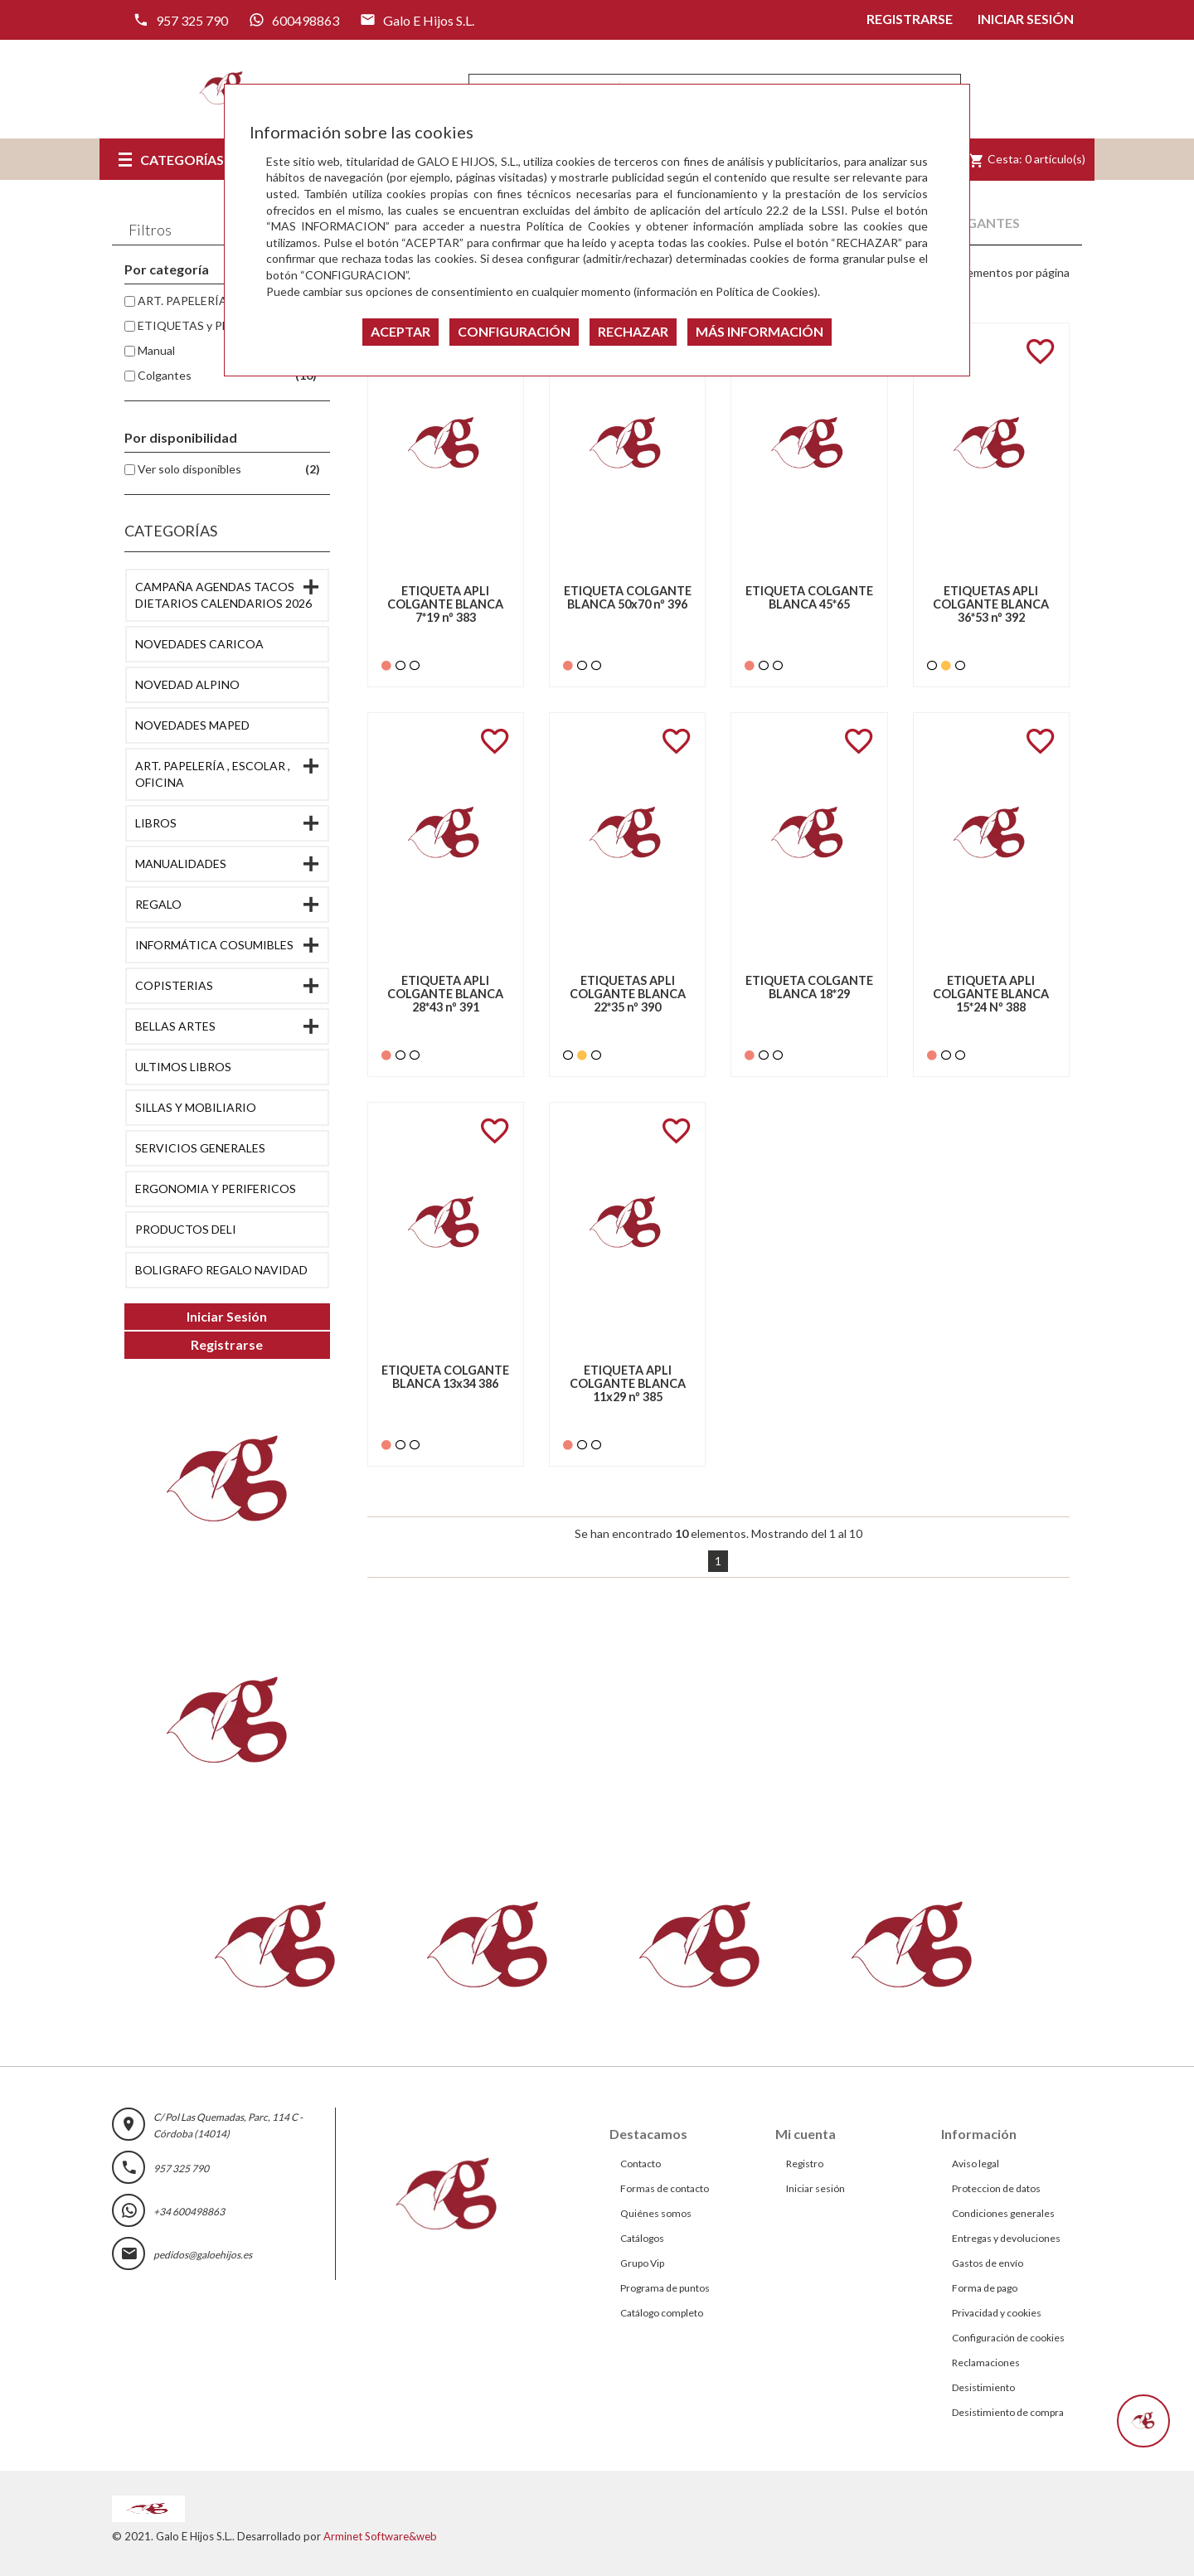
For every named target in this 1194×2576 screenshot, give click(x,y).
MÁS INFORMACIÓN (759, 331)
